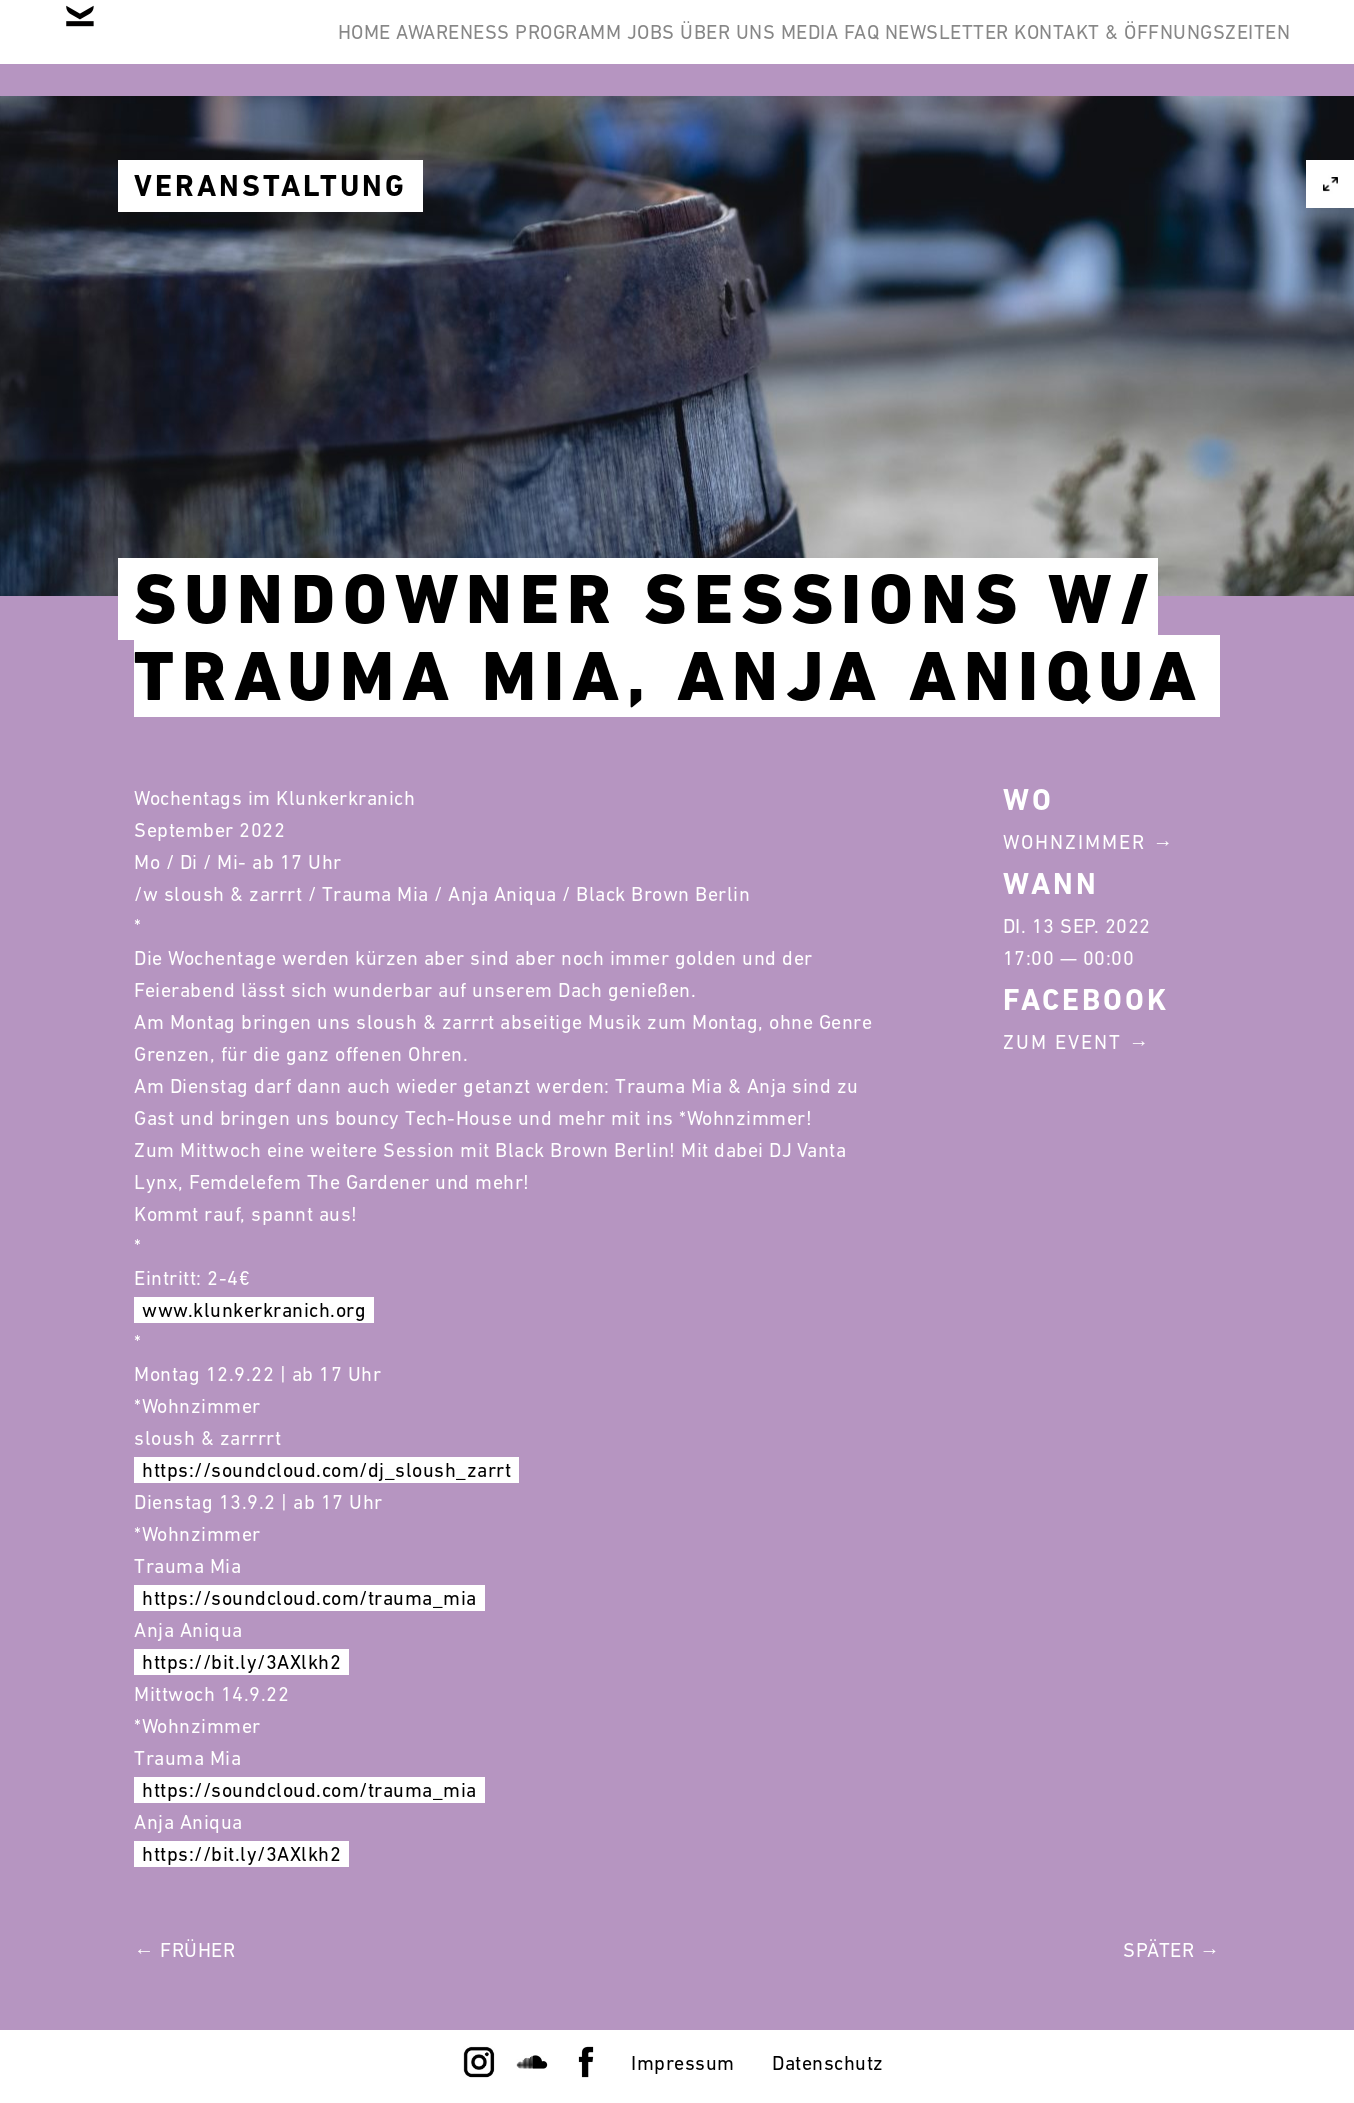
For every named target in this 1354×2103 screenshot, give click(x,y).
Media (1011, 48)
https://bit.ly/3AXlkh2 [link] (241, 1662)
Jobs (788, 48)
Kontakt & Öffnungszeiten (1136, 144)
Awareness (527, 48)
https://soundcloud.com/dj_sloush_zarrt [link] (326, 1470)
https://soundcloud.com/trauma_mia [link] (309, 1598)
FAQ (1095, 48)
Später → (1171, 1950)
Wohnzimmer (1074, 842)
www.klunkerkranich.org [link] (254, 1310)
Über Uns (897, 48)
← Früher (184, 1950)
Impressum (683, 2063)
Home (405, 48)
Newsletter (1212, 48)
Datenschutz (828, 2063)
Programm (674, 48)
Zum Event (1062, 1042)
